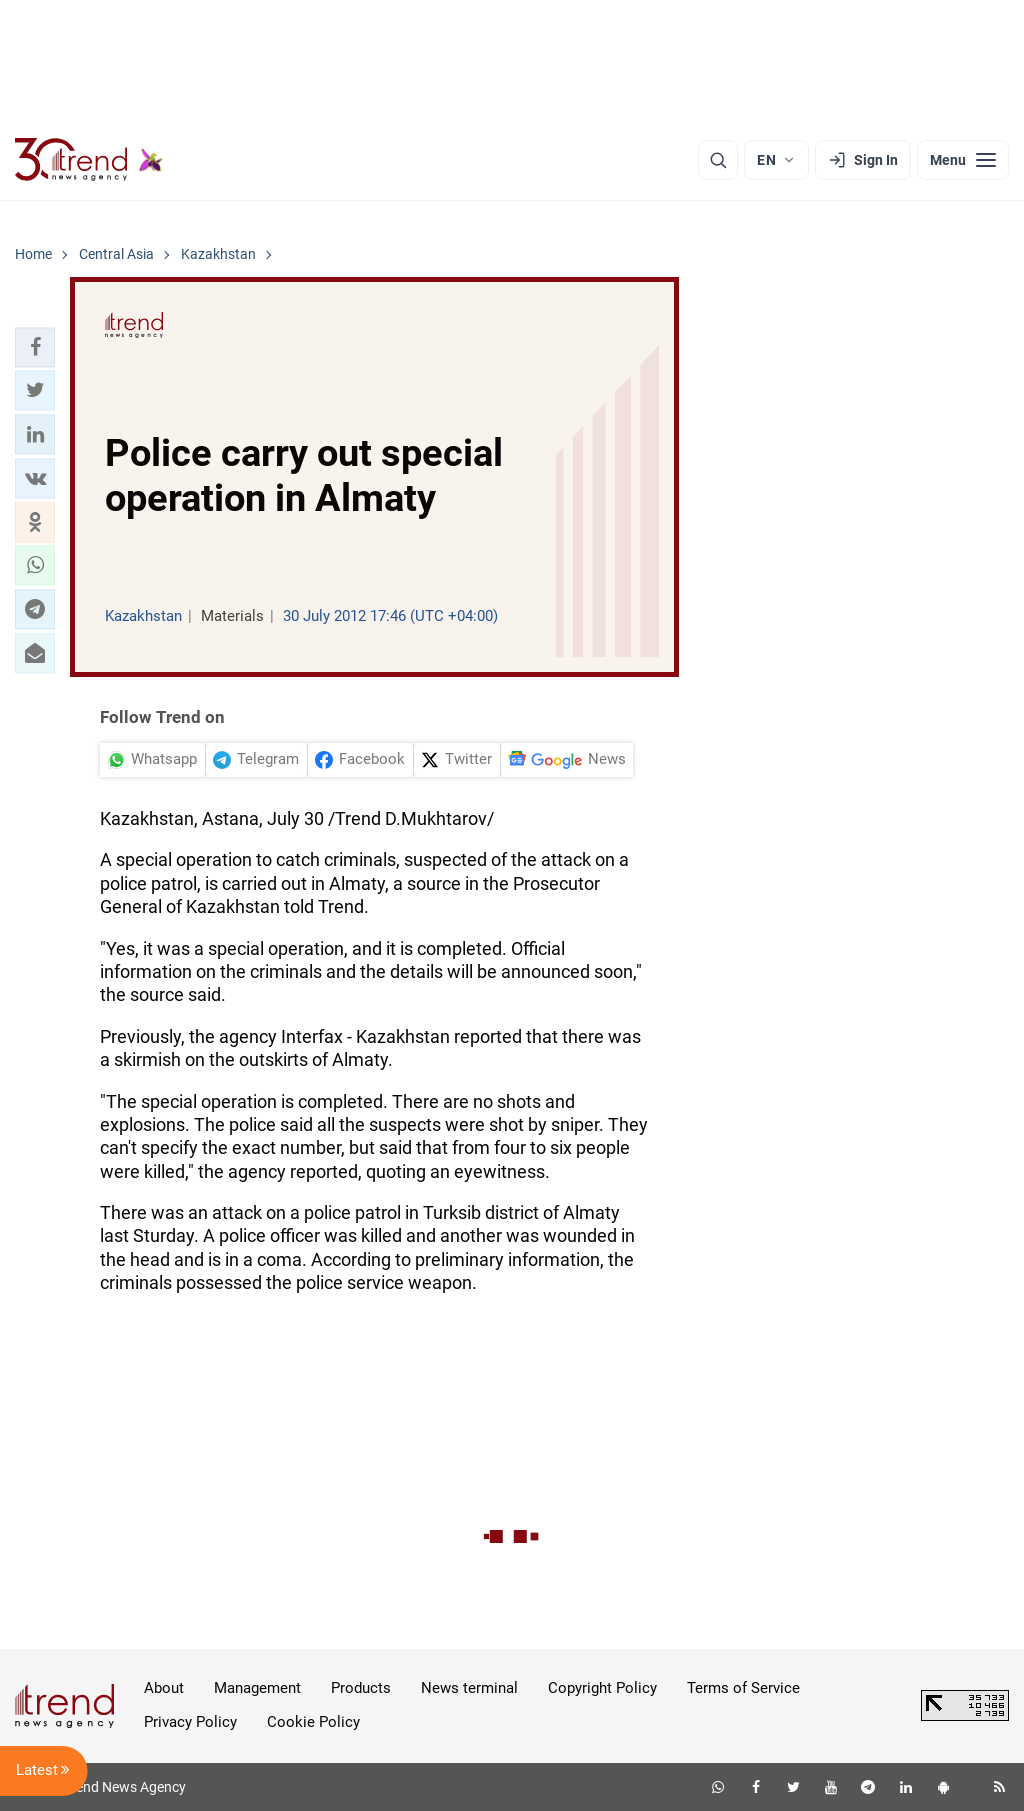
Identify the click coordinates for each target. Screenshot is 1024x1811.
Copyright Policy (602, 1688)
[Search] (718, 160)
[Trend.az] (89, 160)
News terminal (469, 1688)
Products (361, 1688)
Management (257, 1688)
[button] (35, 347)
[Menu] (963, 160)
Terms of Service (743, 1688)
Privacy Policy (190, 1722)
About (164, 1688)
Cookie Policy (313, 1722)
